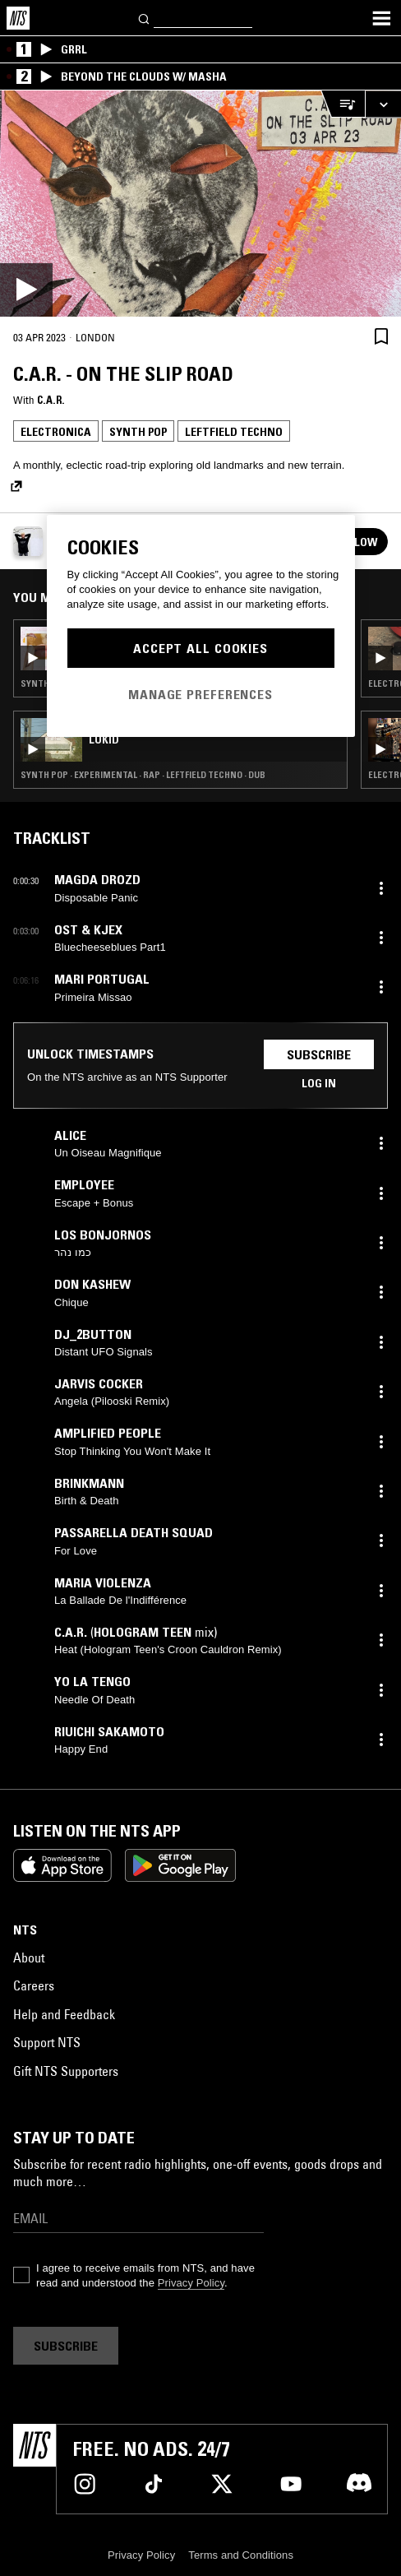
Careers (33, 1985)
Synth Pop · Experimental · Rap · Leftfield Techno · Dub (143, 775)
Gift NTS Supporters (65, 2071)
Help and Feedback (64, 2014)
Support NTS (47, 2042)
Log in (319, 1083)
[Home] (18, 18)
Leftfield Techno (234, 431)
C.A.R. (51, 399)
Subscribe (319, 1054)
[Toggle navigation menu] (381, 18)
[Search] (145, 17)
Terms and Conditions (240, 2555)
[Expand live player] (383, 104)
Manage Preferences (200, 694)
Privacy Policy (191, 2283)
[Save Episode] (381, 337)
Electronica (56, 431)
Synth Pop (138, 431)
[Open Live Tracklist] (342, 104)
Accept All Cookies (200, 648)
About (28, 1957)
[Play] (200, 203)
